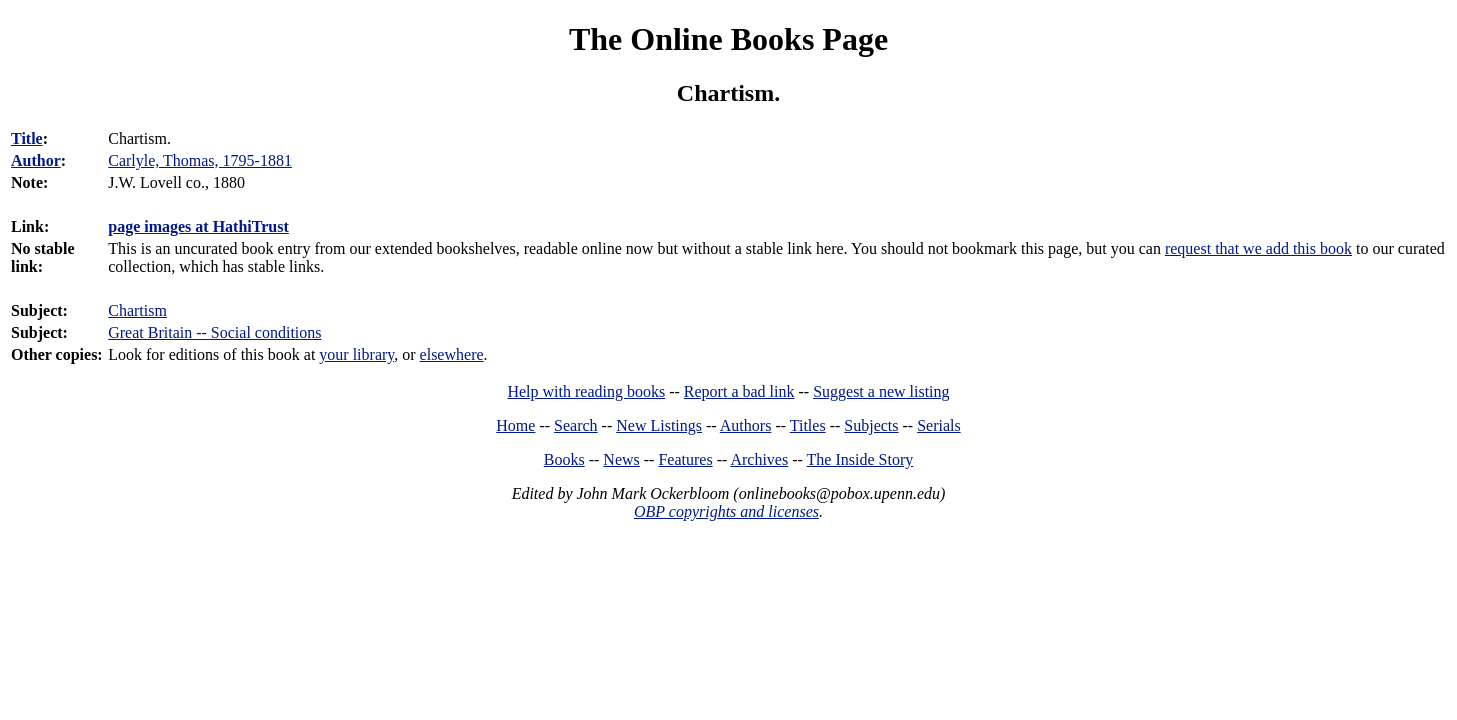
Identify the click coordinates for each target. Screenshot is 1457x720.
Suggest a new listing (881, 391)
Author (36, 160)
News (621, 459)
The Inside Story (860, 459)
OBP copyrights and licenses (726, 511)
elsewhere (452, 354)
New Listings (659, 425)
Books (564, 459)
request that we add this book (1258, 248)
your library (356, 354)
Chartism (137, 310)
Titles (808, 425)
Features (685, 459)
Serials (939, 425)
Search (576, 425)
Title (27, 138)
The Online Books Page (728, 39)
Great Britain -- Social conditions (214, 332)
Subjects (871, 425)
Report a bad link (739, 391)
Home (515, 425)
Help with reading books (586, 391)
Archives (759, 459)
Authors (746, 425)
